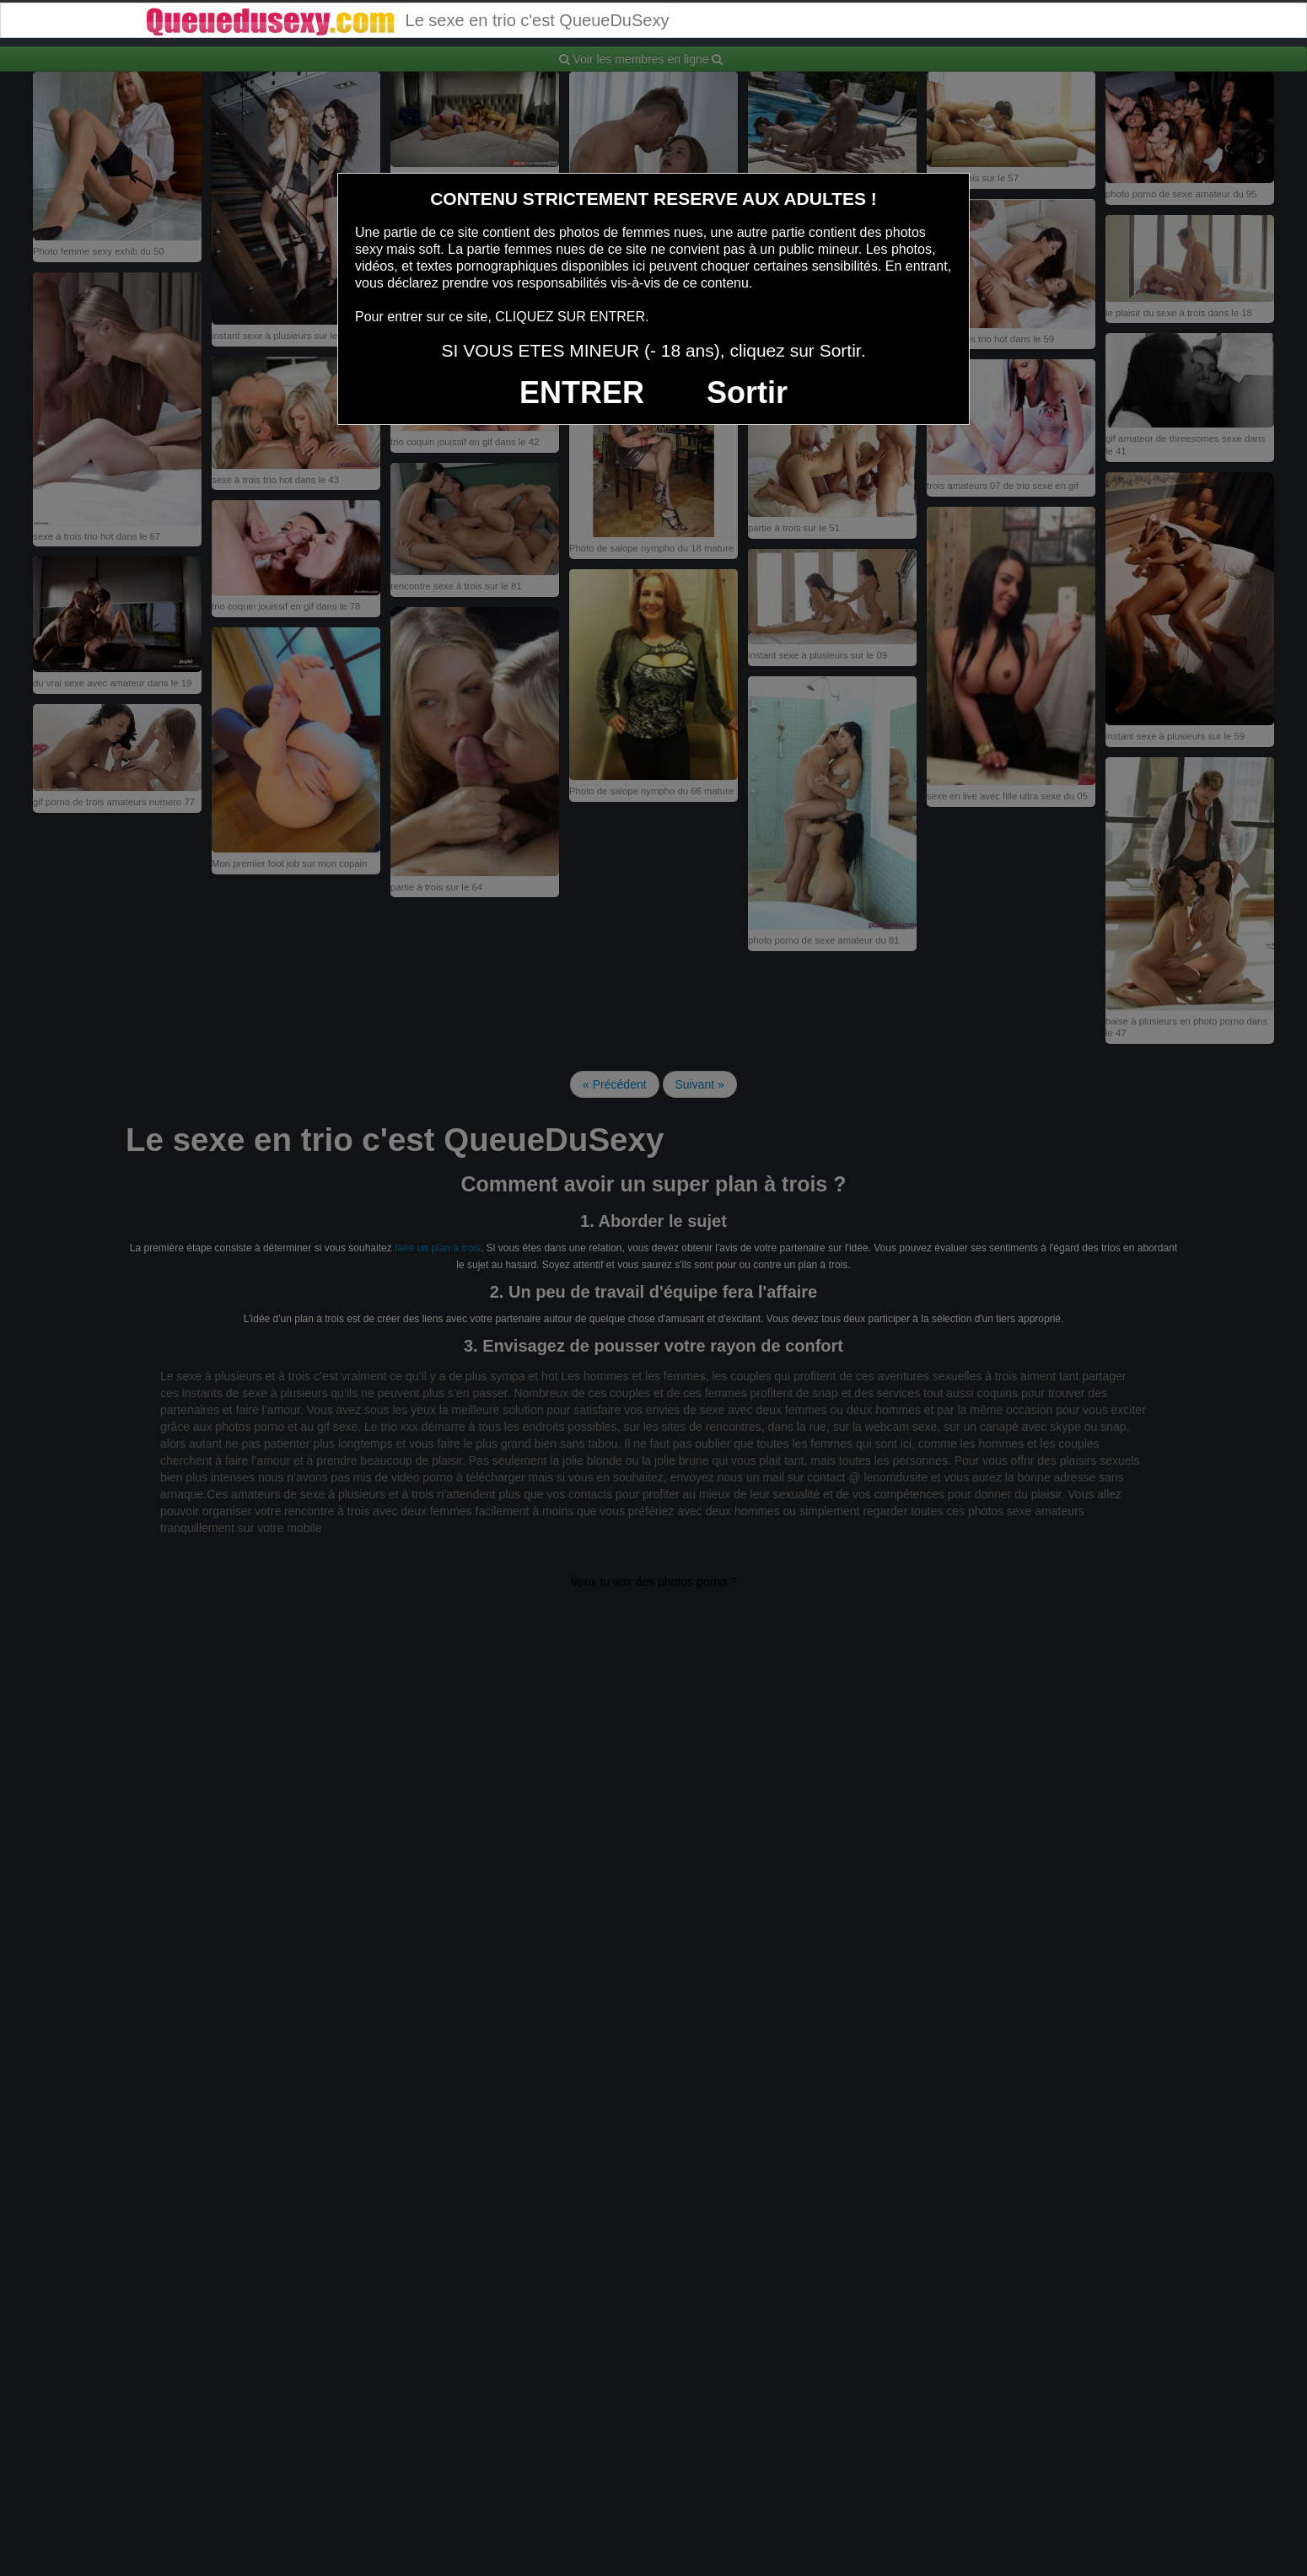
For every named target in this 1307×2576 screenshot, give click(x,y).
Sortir (747, 392)
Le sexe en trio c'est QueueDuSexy (406, 20)
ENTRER (581, 392)
